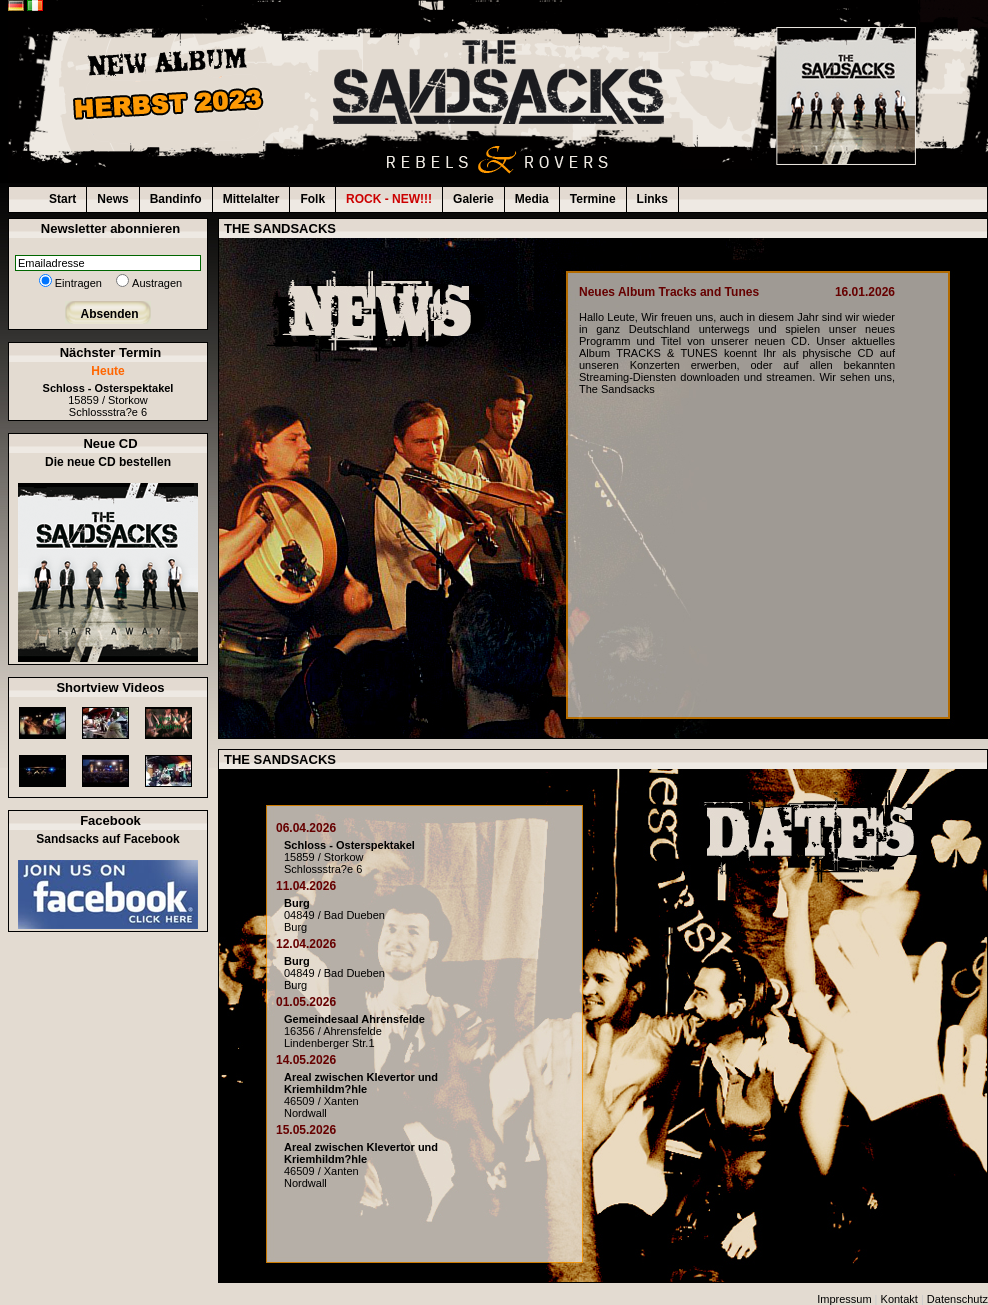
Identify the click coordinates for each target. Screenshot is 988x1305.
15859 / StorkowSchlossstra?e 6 (108, 400)
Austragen (157, 283)
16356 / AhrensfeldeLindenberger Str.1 (354, 1031)
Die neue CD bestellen (108, 462)
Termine (593, 199)
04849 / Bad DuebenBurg (334, 915)
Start (62, 199)
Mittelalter (251, 199)
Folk (312, 199)
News (112, 199)
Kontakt (899, 1299)
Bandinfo (176, 199)
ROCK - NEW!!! (389, 199)
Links (652, 199)
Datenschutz (957, 1299)
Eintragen (78, 283)
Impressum (844, 1299)
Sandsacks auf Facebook (107, 839)
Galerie (473, 199)
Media (532, 199)
